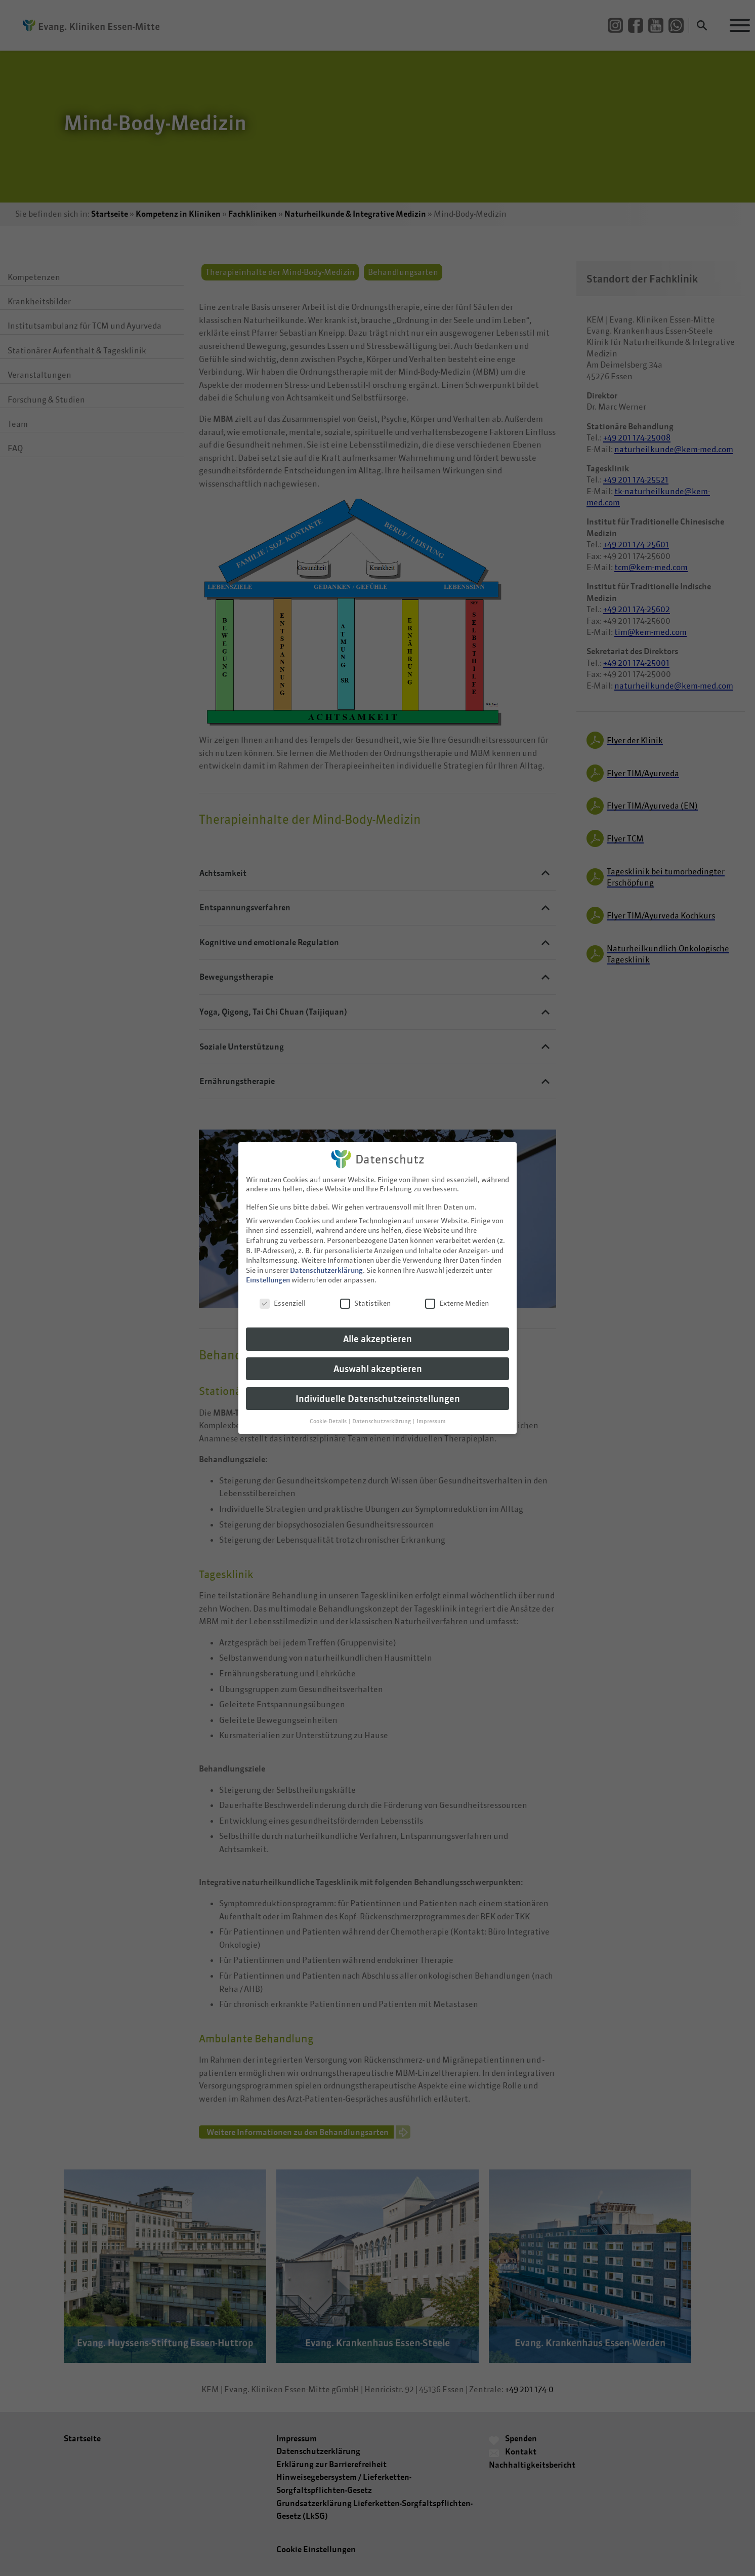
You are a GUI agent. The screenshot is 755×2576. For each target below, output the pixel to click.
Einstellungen (268, 1272)
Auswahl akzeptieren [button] (377, 1361)
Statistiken (365, 1296)
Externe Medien (457, 1296)
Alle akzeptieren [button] (377, 1331)
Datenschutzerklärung (326, 1263)
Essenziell (283, 1296)
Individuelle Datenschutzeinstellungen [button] (378, 1391)
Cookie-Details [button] (329, 1414)
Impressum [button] (431, 1414)
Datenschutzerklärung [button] (382, 1414)
